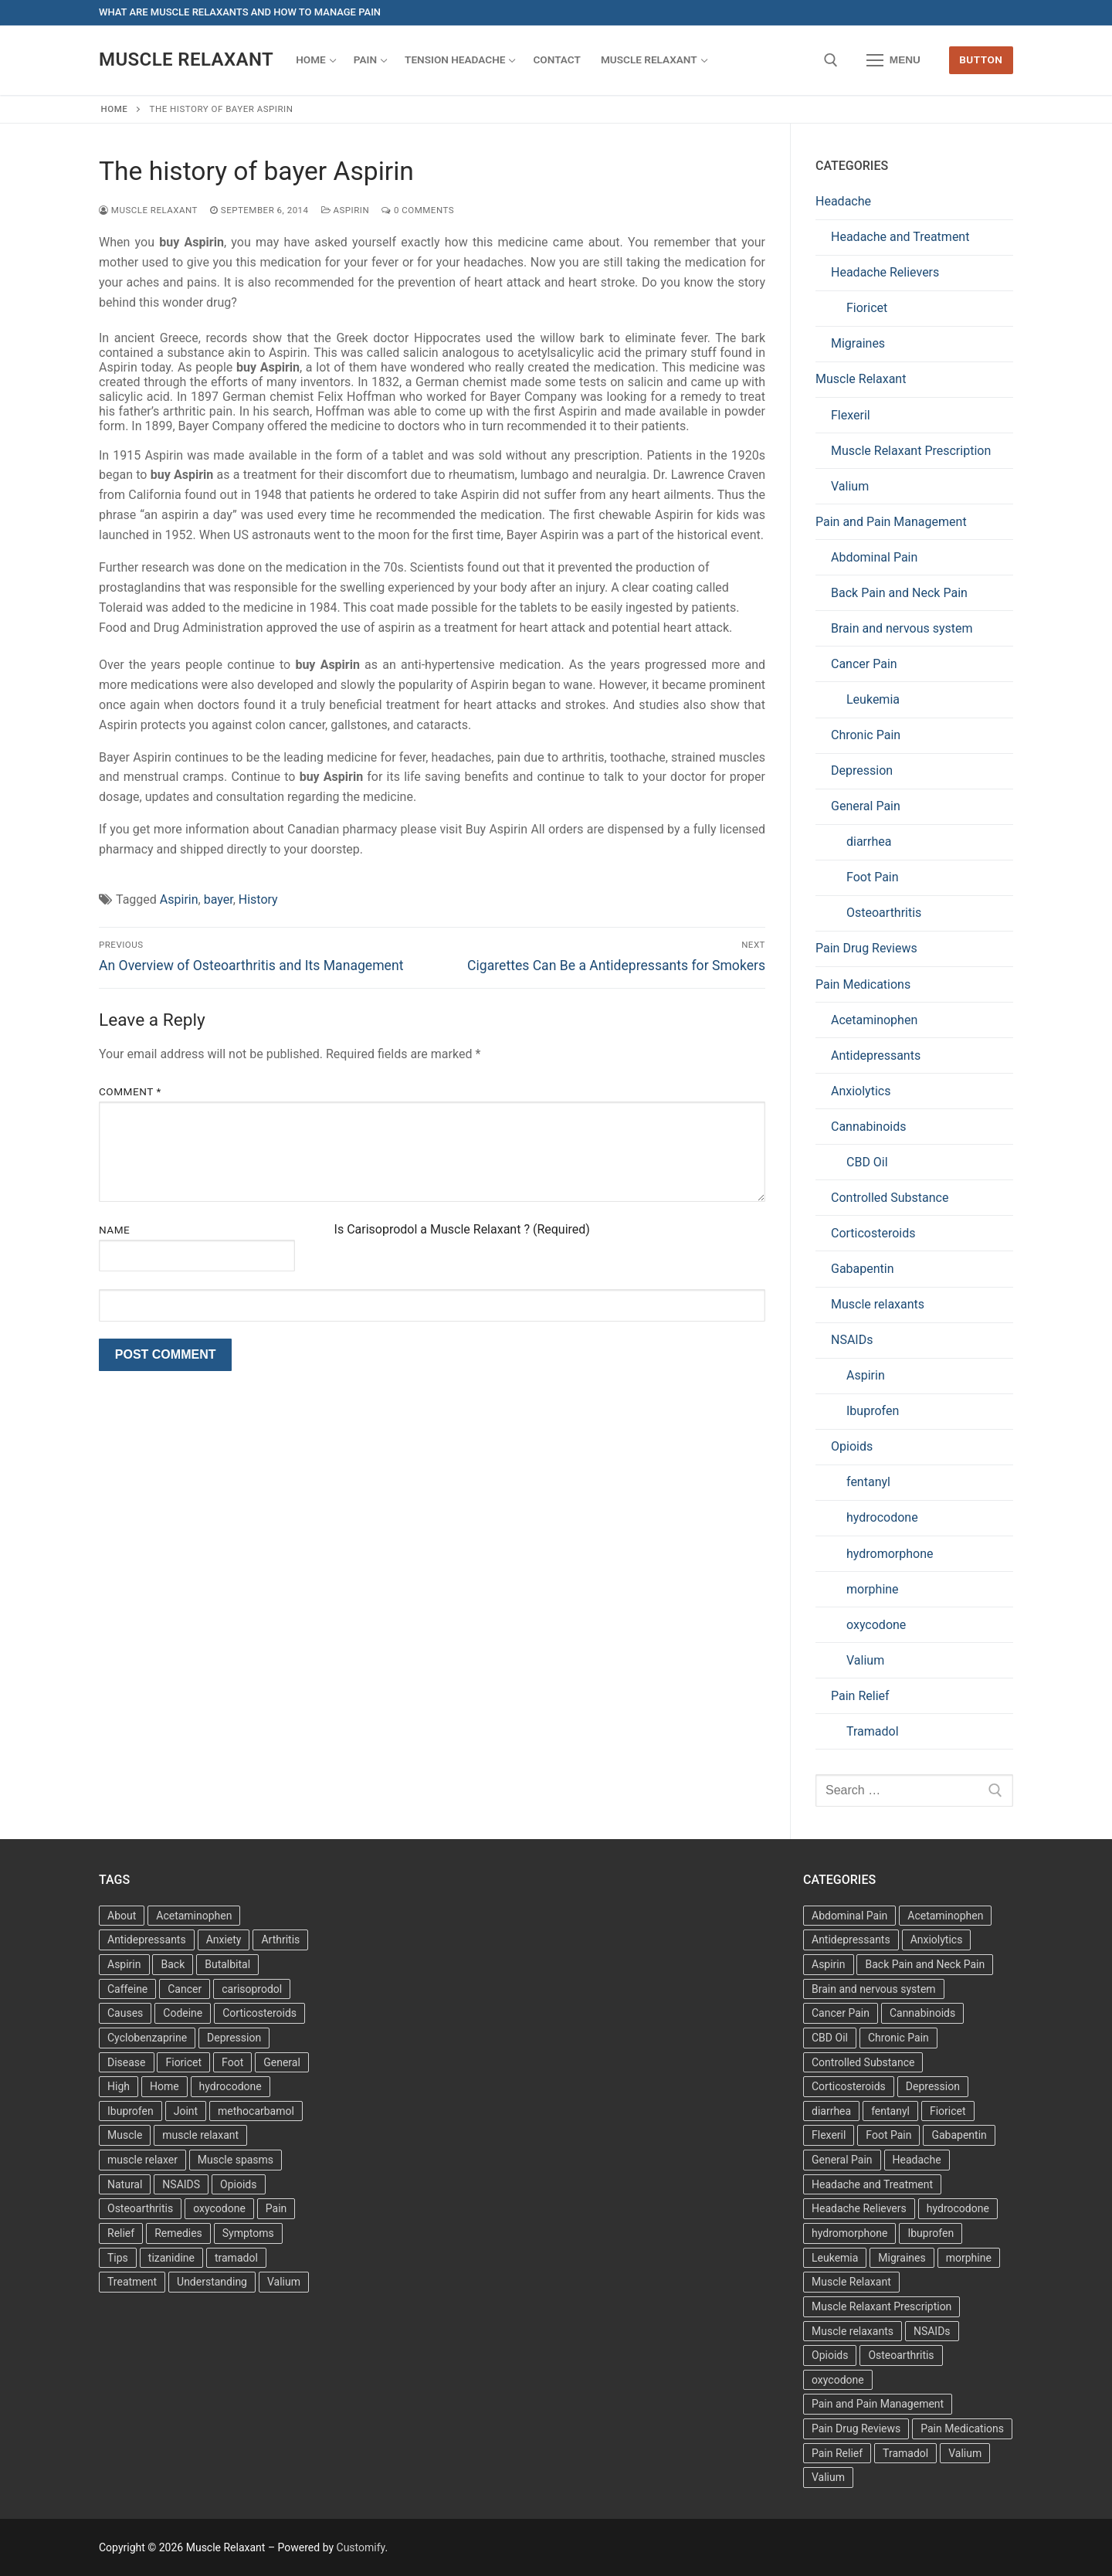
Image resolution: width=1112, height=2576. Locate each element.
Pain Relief (860, 1695)
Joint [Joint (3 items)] (186, 2111)
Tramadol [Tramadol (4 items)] (905, 2453)
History (258, 899)
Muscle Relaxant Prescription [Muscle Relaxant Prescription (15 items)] (881, 2306)
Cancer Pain (864, 664)
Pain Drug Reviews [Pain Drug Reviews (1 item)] (856, 2428)
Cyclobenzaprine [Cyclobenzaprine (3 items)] (147, 2037)
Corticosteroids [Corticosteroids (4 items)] (849, 2086)
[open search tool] (831, 60)
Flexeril (850, 415)
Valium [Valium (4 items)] (283, 2282)
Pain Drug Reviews (866, 948)
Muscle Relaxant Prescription (911, 450)
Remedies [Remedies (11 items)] (178, 2233)
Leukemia (873, 699)
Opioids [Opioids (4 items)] (238, 2184)
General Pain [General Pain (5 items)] (842, 2159)
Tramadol (872, 1731)
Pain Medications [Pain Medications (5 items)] (962, 2428)
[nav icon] (893, 60)
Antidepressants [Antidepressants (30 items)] (851, 1939)
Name (114, 1230)
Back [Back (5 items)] (173, 1964)
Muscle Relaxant (186, 59)
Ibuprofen (872, 1410)
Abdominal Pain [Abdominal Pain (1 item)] (849, 1915)
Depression (862, 770)
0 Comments (417, 210)
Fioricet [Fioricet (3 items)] (948, 2111)
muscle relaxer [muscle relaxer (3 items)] (142, 2159)
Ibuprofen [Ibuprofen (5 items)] (930, 2233)
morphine (872, 1589)
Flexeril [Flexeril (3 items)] (829, 2135)
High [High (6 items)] (118, 2086)
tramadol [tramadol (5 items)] (236, 2258)
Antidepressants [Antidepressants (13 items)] (146, 1939)
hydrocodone (882, 1517)
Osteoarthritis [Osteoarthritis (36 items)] (140, 2208)
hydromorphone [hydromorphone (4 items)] (849, 2233)
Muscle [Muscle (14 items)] (124, 2135)
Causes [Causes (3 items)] (125, 2013)
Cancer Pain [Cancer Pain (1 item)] (841, 2013)
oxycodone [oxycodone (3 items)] (219, 2208)
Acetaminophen (874, 1020)
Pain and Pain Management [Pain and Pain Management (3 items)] (878, 2404)
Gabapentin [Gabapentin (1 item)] (958, 2135)
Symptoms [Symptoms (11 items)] (248, 2233)
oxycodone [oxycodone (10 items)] (838, 2380)
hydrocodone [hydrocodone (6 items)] (958, 2208)
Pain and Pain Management (891, 521)
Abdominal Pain (874, 557)
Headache (843, 201)
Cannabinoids (869, 1126)
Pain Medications (862, 984)
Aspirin (345, 210)
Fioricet (866, 307)
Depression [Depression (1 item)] (933, 2086)
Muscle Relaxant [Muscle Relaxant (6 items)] (851, 2282)
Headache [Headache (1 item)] (917, 2159)
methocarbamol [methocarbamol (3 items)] (256, 2111)
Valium (850, 486)
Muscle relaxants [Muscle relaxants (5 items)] (852, 2331)
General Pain (865, 806)
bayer (218, 899)
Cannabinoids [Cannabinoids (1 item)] (922, 2013)
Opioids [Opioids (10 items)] (830, 2355)
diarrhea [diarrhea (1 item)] (831, 2111)
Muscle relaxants (877, 1304)
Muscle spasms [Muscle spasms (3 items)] (235, 2159)
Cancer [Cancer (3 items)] (185, 1989)
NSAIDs (852, 1339)
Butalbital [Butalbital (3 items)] (227, 1964)
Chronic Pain (865, 735)
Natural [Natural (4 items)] (124, 2184)
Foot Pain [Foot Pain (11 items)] (888, 2135)
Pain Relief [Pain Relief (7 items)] (837, 2453)
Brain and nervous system (902, 628)
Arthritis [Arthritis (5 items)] (280, 1939)
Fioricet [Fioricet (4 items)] (183, 2062)
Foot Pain (872, 877)
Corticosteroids (873, 1233)
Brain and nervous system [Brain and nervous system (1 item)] (874, 1989)
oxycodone (876, 1624)
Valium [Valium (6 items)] (964, 2453)
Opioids (852, 1446)
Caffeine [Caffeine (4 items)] (127, 1989)
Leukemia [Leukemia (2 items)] (835, 2258)
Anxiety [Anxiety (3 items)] (224, 1939)
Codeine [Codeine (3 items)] (182, 2013)
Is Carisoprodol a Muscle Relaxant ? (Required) (462, 1229)
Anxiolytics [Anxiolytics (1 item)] (936, 1939)
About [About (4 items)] (121, 1915)
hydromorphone (890, 1553)
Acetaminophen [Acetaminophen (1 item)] (945, 1915)
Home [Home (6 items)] (164, 2086)
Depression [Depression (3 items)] (234, 2037)
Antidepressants (875, 1055)
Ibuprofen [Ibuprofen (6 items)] (130, 2111)
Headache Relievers (885, 272)
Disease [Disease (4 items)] (126, 2062)
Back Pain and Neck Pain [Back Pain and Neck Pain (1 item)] (925, 1964)
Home (114, 109)
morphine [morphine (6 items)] (969, 2258)
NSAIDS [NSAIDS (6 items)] (181, 2184)
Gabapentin (862, 1268)
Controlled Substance (889, 1197)
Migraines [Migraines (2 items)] (901, 2258)
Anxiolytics (860, 1091)
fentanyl (868, 1482)
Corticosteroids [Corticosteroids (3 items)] (259, 2013)
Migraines (858, 343)
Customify (361, 2547)
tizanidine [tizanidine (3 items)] (171, 2258)
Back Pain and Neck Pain (899, 592)
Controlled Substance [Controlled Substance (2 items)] (863, 2062)
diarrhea (868, 841)
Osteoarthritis (883, 912)
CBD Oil (867, 1162)
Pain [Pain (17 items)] (276, 2208)
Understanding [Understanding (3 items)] (212, 2282)
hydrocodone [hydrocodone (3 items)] (230, 2086)
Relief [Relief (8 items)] (120, 2233)
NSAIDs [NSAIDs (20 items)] (932, 2331)
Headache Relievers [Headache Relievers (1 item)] (859, 2208)
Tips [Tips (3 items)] (117, 2258)
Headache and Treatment (900, 236)
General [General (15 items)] (281, 2062)
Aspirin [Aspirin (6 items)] (124, 1964)
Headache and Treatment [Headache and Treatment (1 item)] (872, 2184)
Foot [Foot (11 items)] (232, 2062)
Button (980, 59)
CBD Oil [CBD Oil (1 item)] (830, 2037)
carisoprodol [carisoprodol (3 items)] (252, 1989)
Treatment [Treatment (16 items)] (132, 2282)
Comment (130, 1091)
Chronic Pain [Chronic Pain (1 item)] (898, 2037)
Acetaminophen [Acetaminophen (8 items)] (194, 1915)
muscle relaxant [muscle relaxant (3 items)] (200, 2135)
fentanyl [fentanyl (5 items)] (890, 2111)
